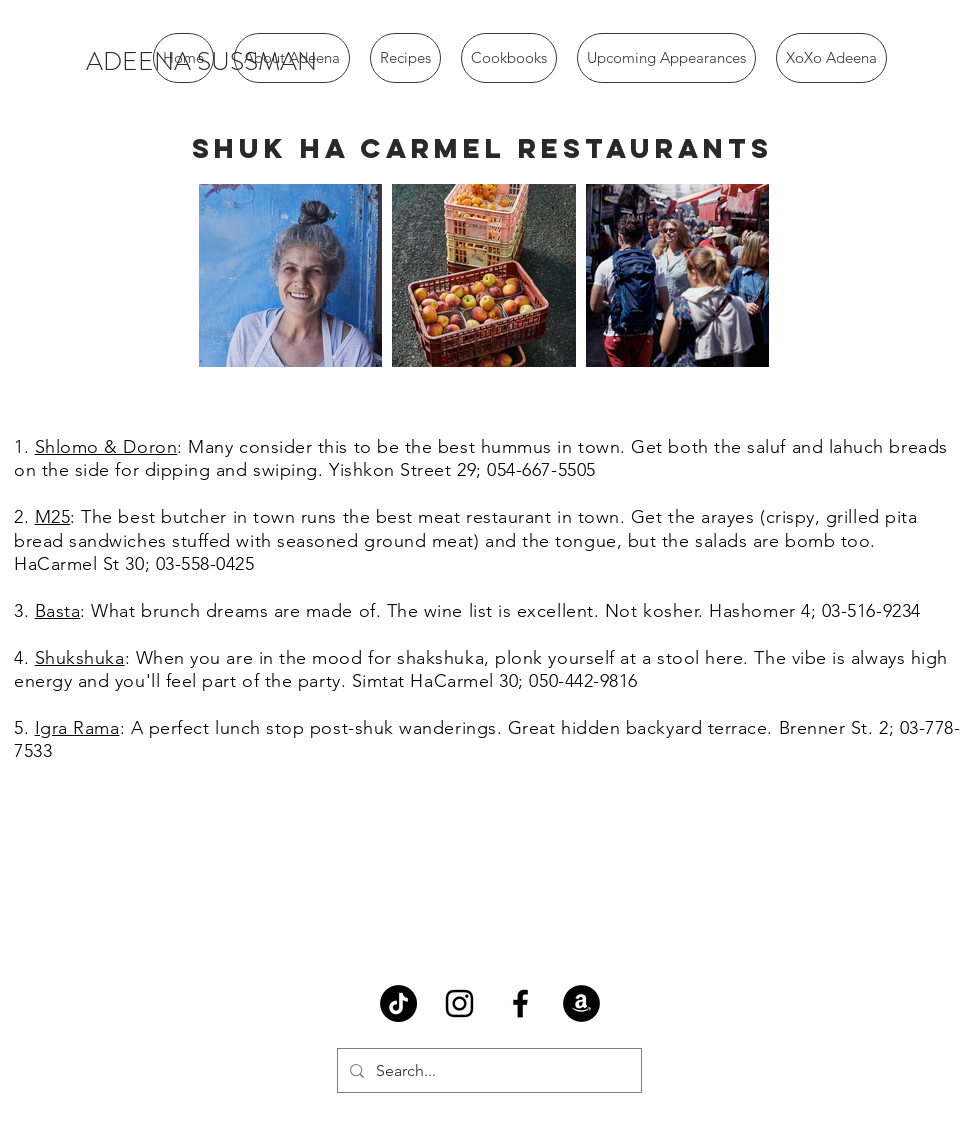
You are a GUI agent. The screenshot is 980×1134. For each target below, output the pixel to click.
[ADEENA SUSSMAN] (201, 62)
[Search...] (487, 1070)
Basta (58, 611)
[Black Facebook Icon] (520, 1003)
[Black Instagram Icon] (459, 1003)
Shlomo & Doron (106, 447)
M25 (53, 517)
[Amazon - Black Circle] (581, 1003)
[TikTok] (398, 1003)
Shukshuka (80, 658)
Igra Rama (77, 728)
